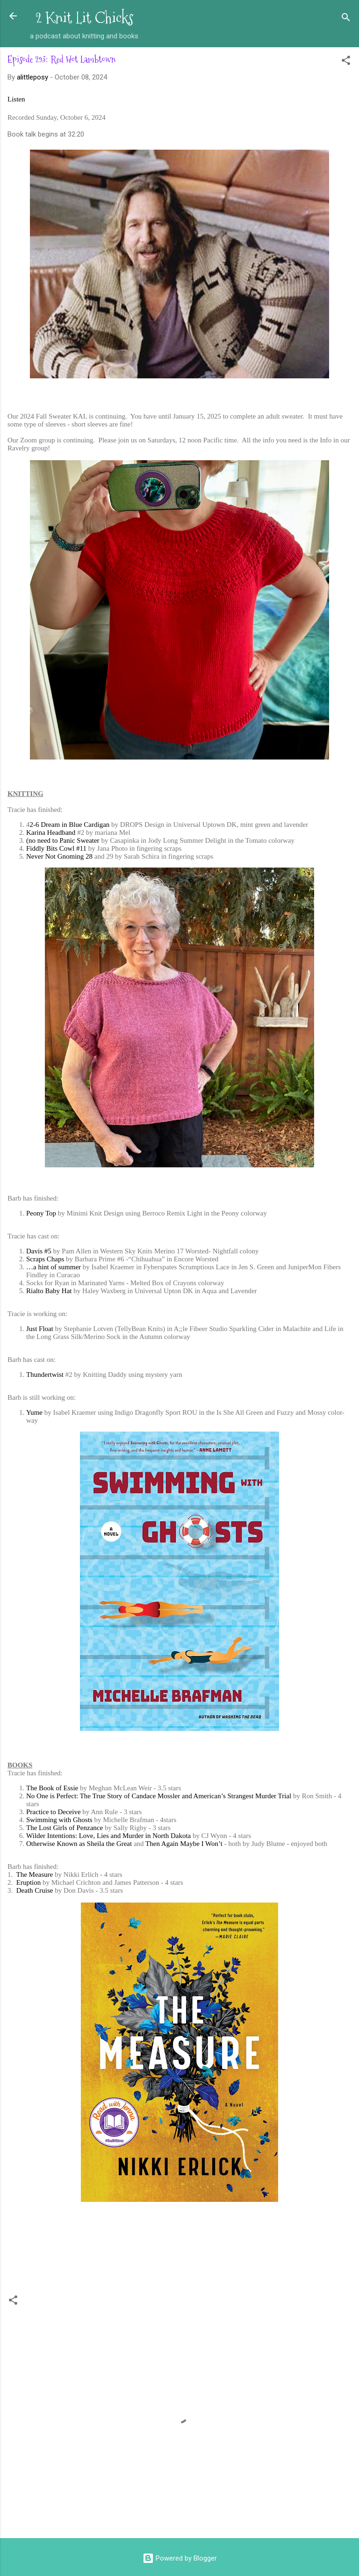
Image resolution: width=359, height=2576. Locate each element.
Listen (16, 99)
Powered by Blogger (180, 2558)
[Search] (346, 19)
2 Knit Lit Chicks (84, 18)
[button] (346, 62)
